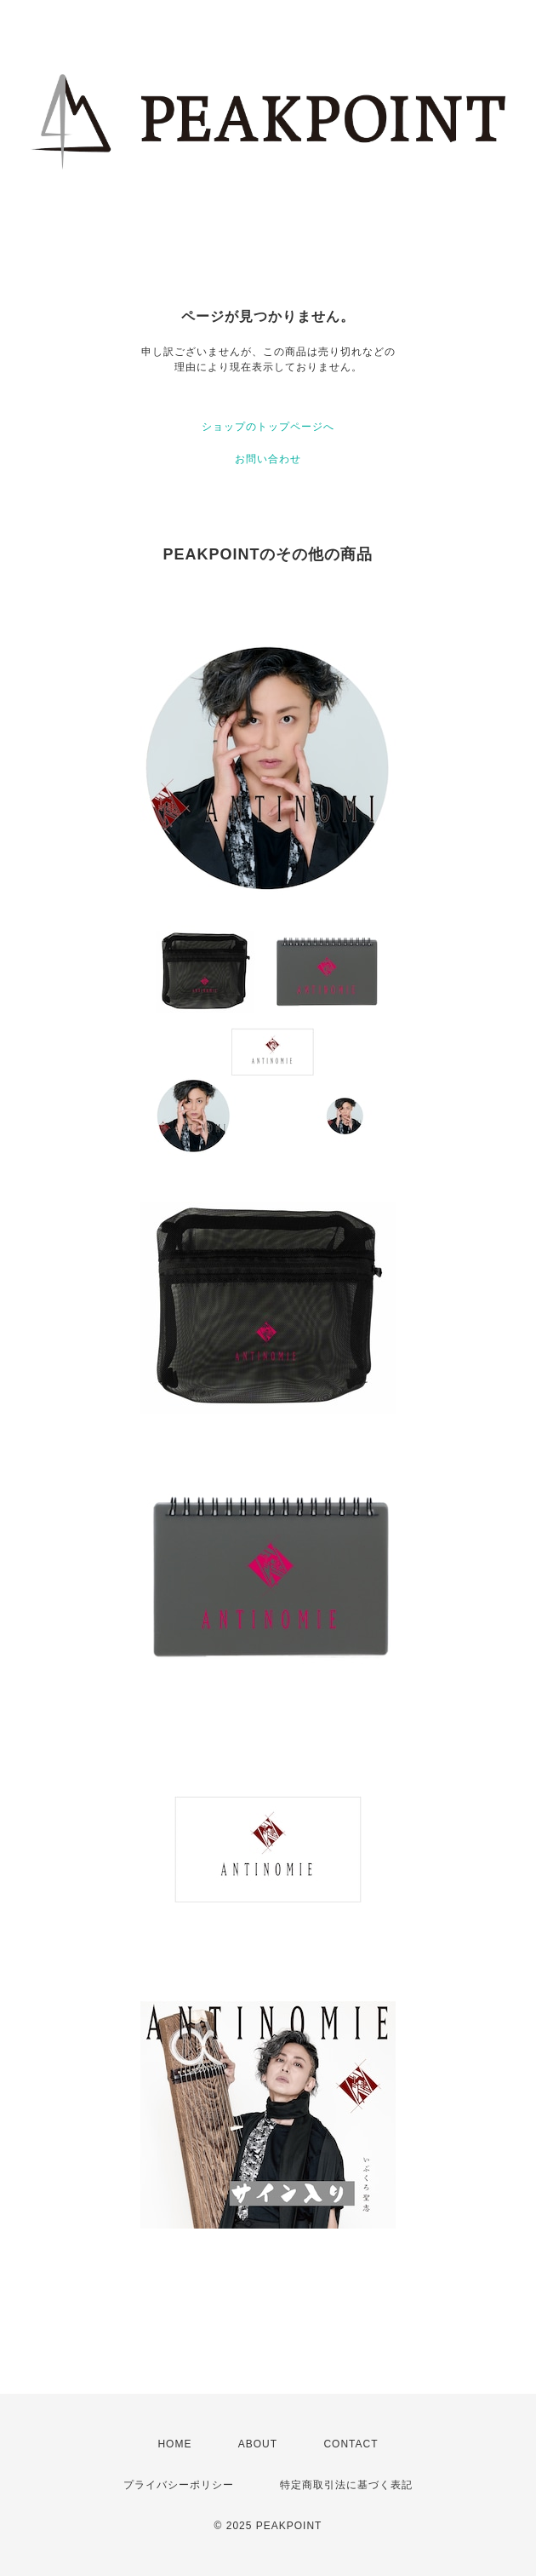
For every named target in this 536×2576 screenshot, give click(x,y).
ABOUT (257, 2444)
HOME (174, 2444)
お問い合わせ (268, 459)
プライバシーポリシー (178, 2485)
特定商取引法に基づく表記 (346, 2485)
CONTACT (350, 2444)
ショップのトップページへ (268, 427)
